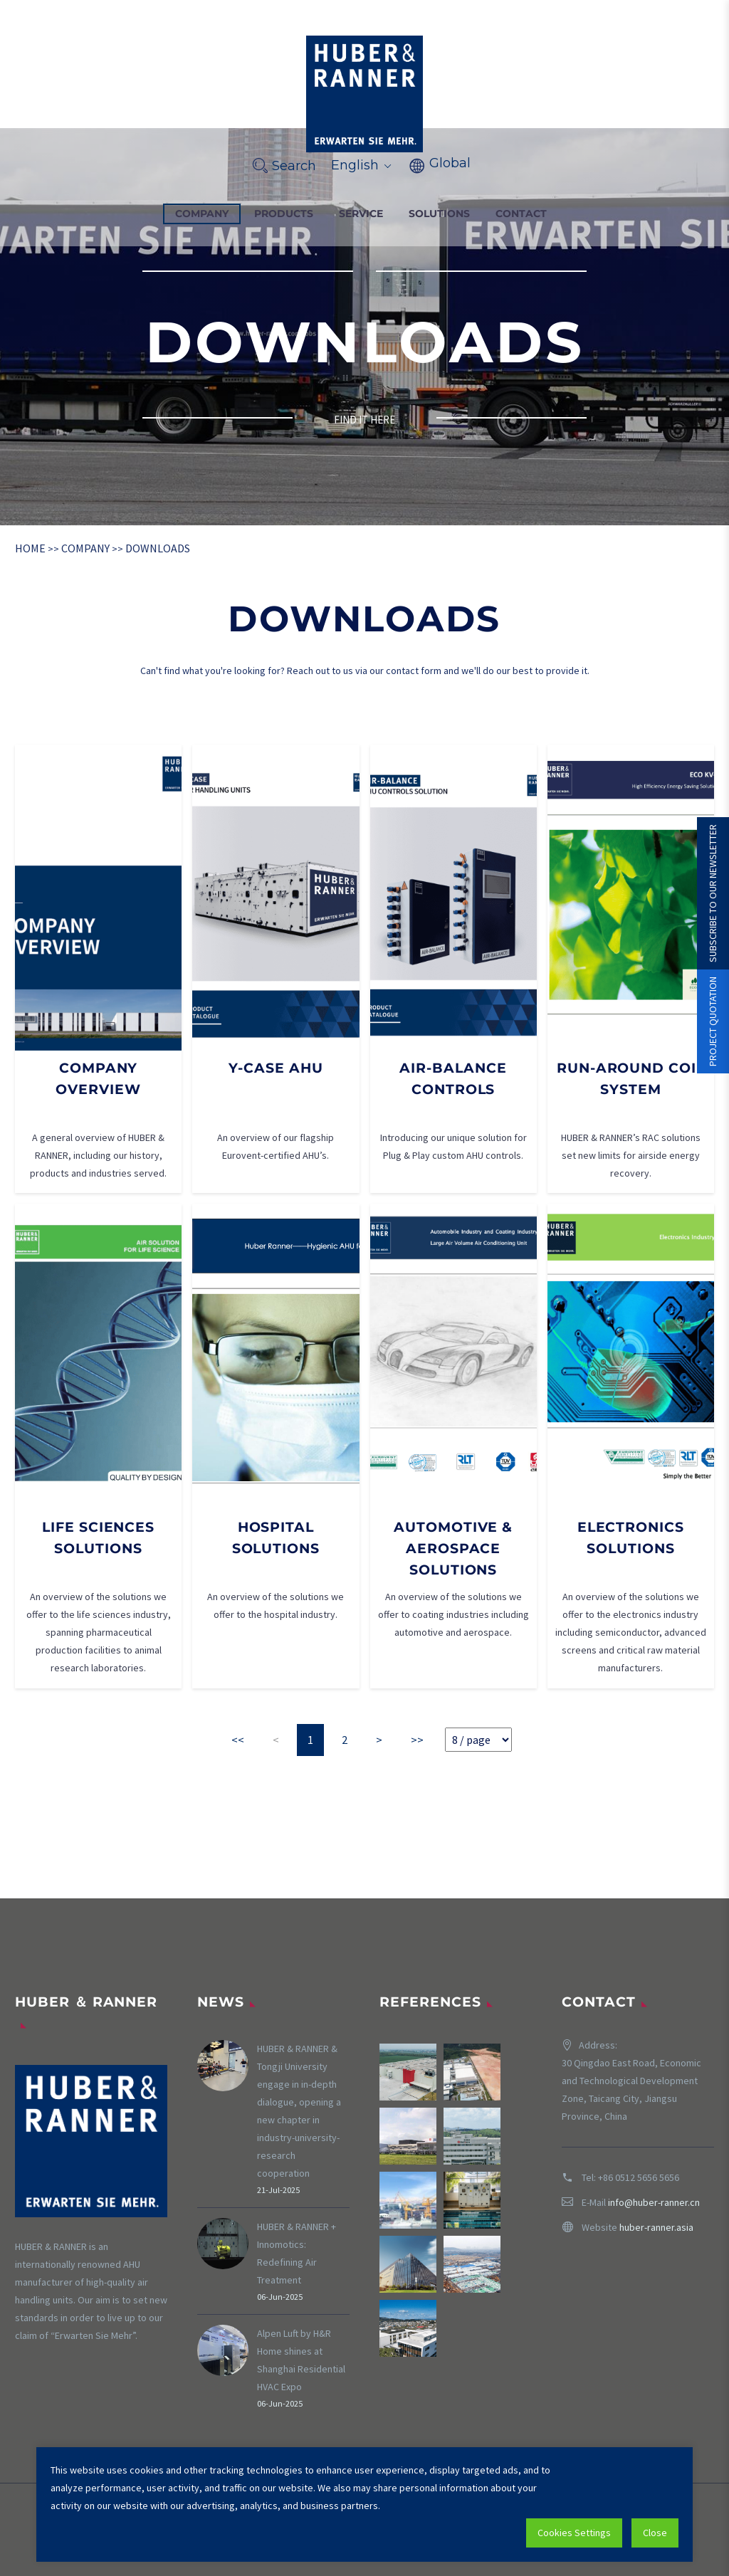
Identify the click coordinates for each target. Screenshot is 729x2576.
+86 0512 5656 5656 (638, 2177)
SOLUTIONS (439, 213)
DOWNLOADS (157, 548)
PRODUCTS (283, 213)
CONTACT (521, 213)
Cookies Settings (574, 2532)
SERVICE (361, 213)
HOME (30, 548)
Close (655, 2532)
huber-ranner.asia (656, 2227)
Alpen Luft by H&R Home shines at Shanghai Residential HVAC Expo (301, 2360)
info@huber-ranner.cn (654, 2202)
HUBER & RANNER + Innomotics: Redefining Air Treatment (296, 2253)
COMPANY (202, 213)
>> (417, 1740)
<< (237, 1740)
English (362, 165)
